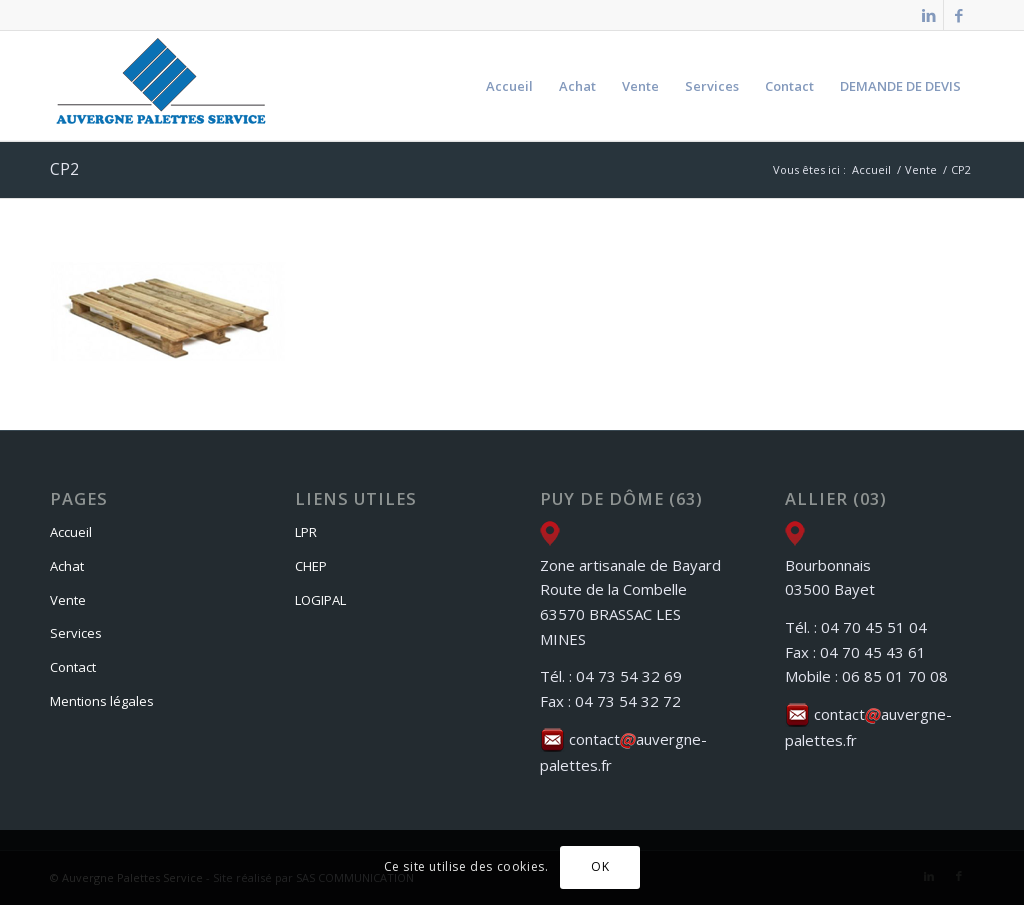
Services (76, 633)
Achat (67, 566)
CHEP (311, 566)
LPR (306, 532)
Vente (68, 600)
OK (600, 866)
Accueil (71, 532)
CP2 (64, 169)
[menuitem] (509, 86)
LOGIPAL (320, 600)
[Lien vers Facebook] (959, 15)
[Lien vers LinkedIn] (928, 15)
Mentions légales (102, 701)
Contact (73, 667)
